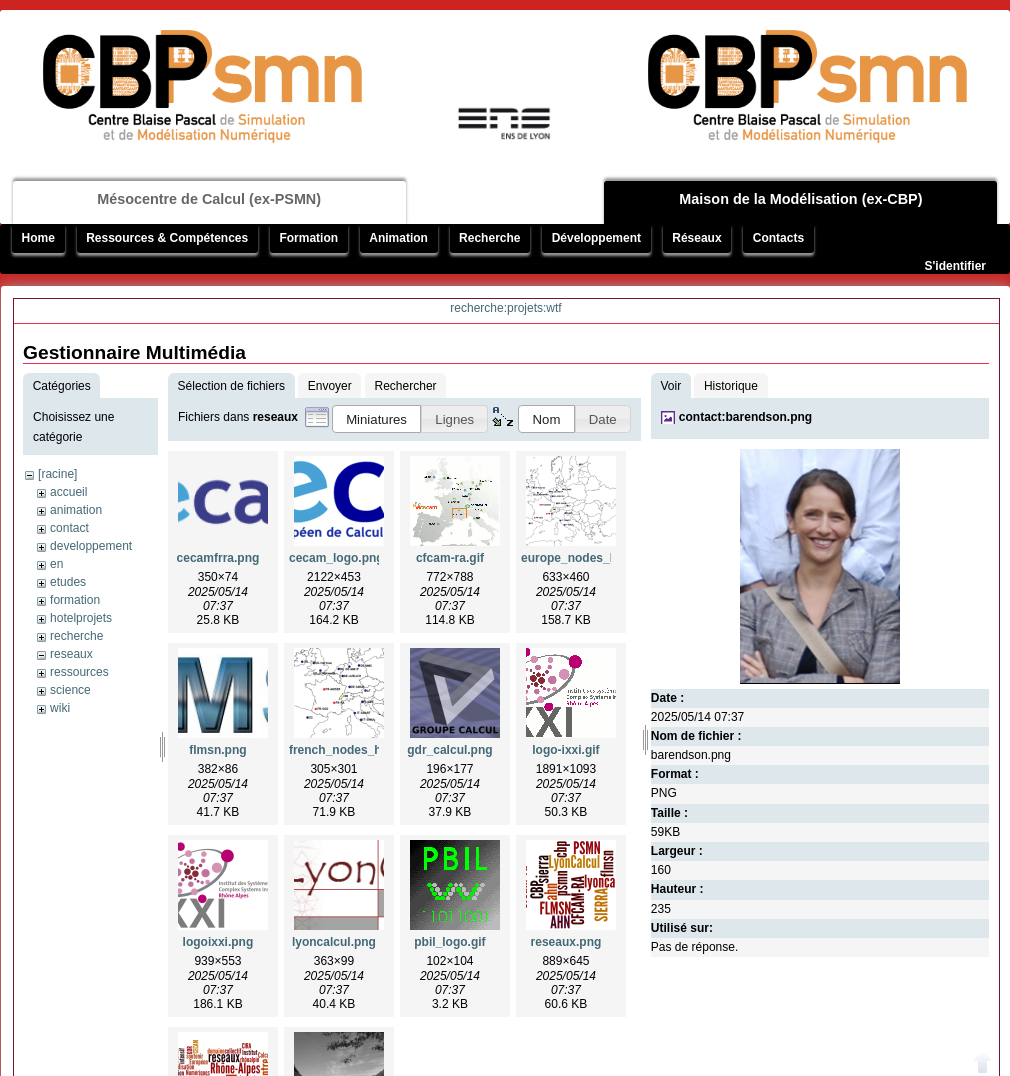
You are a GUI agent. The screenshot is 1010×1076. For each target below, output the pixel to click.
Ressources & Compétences (167, 238)
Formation (308, 238)
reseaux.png (566, 942)
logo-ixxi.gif (565, 750)
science (70, 690)
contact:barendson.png (745, 417)
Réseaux (696, 238)
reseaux (71, 654)
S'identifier (955, 266)
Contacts (778, 238)
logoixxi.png (218, 942)
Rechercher (406, 386)
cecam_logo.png (336, 558)
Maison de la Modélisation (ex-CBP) (800, 199)
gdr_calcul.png (449, 750)
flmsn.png (217, 750)
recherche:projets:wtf (505, 308)
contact (69, 528)
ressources (79, 672)
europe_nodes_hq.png (585, 558)
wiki (60, 708)
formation (75, 600)
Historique (731, 386)
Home (38, 238)
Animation (398, 238)
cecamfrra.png (218, 558)
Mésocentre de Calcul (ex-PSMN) (209, 199)
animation (76, 510)
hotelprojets (81, 618)
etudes (68, 582)
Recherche (489, 238)
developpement (91, 546)
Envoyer (330, 386)
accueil (68, 492)
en (56, 564)
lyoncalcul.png (334, 942)
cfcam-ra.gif (450, 558)
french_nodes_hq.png (351, 750)
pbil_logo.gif (449, 942)
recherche (76, 636)
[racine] (57, 474)
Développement (596, 238)
